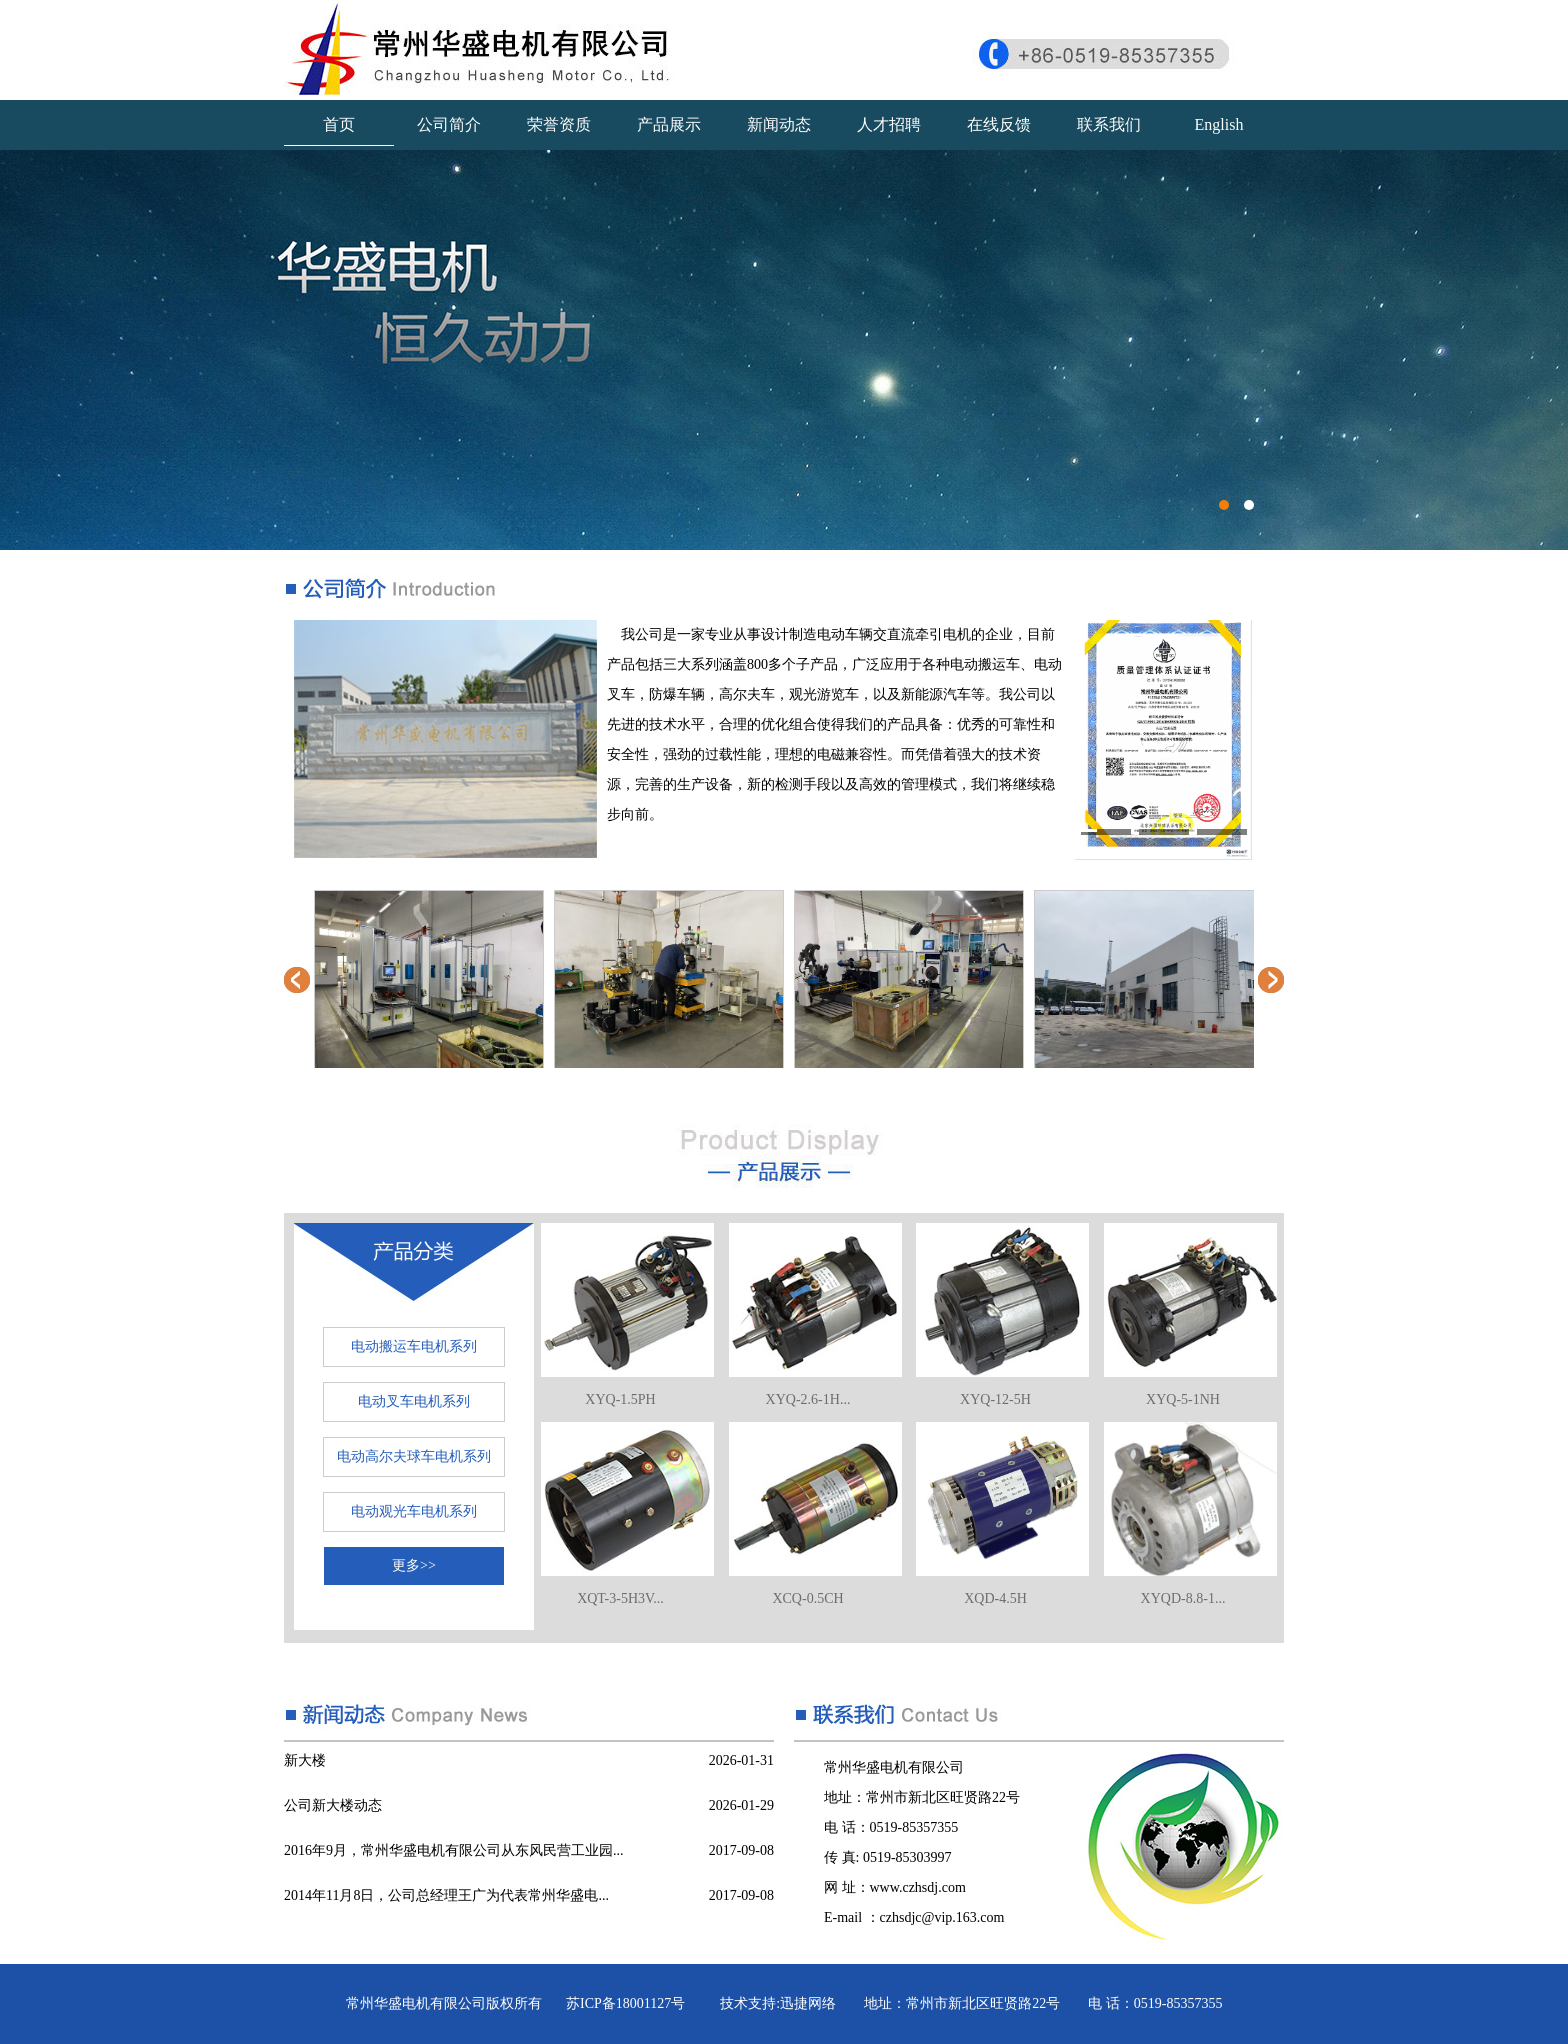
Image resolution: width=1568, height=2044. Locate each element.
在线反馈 (999, 124)
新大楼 (305, 1760)
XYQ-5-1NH (1183, 1399)
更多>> (414, 1565)
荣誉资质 (559, 124)
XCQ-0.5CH (807, 1598)
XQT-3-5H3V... (620, 1598)
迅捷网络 (808, 2003)
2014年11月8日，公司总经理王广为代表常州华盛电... (446, 1895)
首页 (339, 124)
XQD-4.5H (995, 1598)
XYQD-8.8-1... (1183, 1598)
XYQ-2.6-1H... (808, 1399)
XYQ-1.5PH (620, 1399)
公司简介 (449, 124)
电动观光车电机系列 (414, 1511)
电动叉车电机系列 (414, 1401)
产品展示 (669, 124)
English (1219, 124)
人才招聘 (889, 124)
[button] (1106, 830)
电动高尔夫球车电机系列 (414, 1456)
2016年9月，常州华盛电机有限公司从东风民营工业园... (454, 1850)
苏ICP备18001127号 (625, 2003)
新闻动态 (779, 124)
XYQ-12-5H (995, 1399)
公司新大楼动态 (333, 1805)
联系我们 (1109, 124)
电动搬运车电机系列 (414, 1346)
